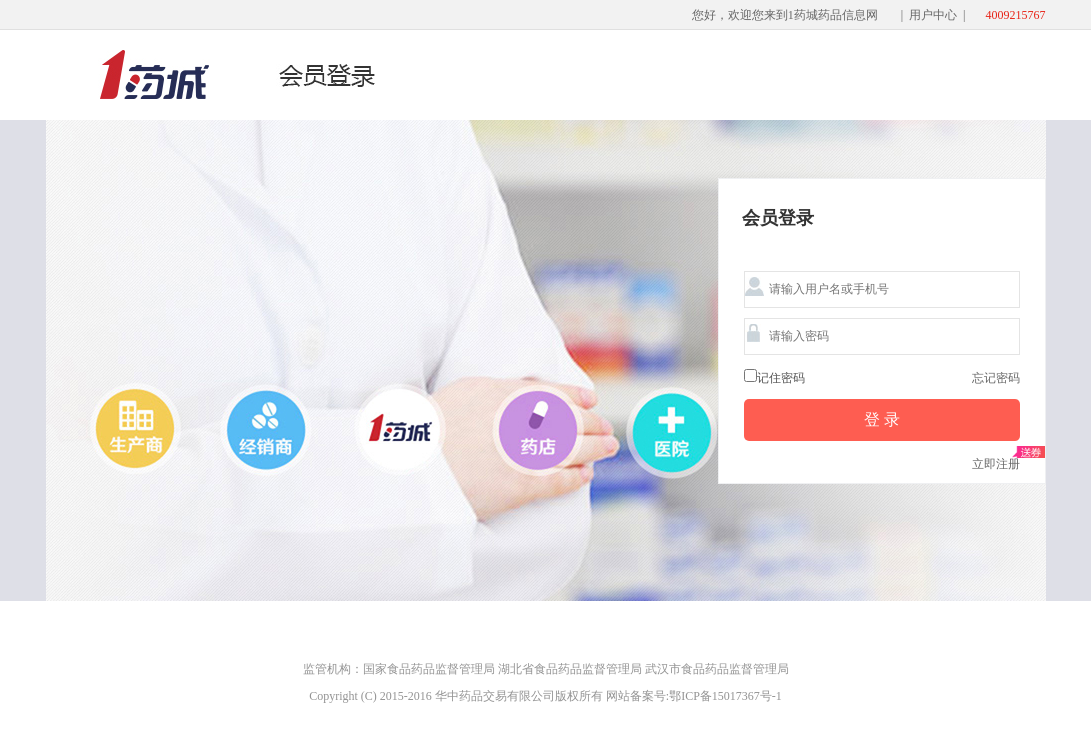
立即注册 (996, 464)
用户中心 (933, 15)
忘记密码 (996, 378)
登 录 (882, 419)
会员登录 (778, 218)
